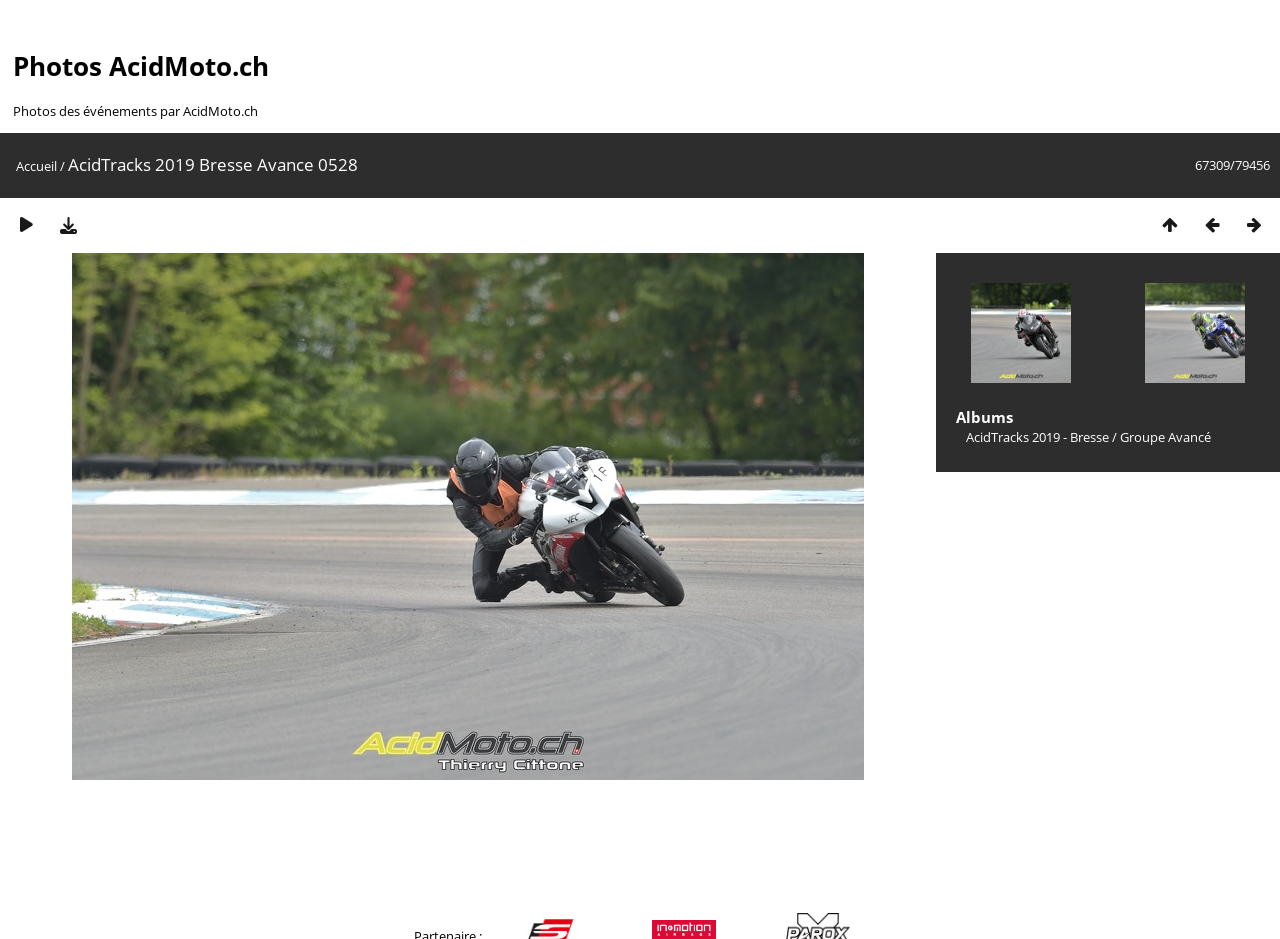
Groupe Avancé (1165, 437)
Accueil (36, 166)
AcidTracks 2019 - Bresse (1037, 437)
